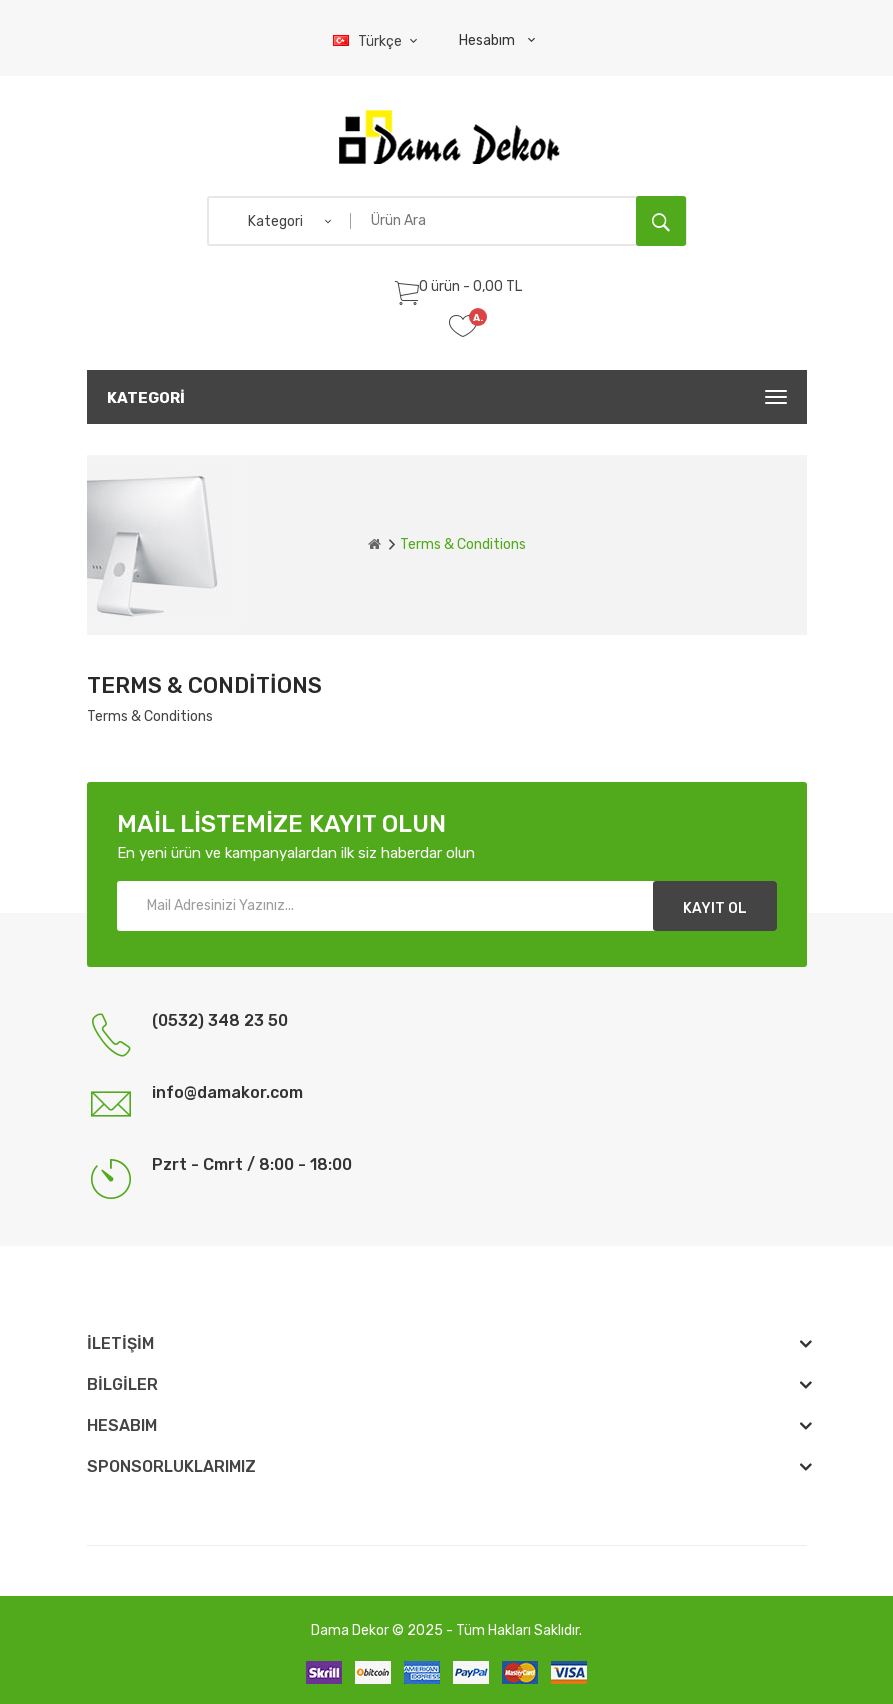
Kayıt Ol (715, 908)
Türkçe (378, 41)
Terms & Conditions (463, 544)
